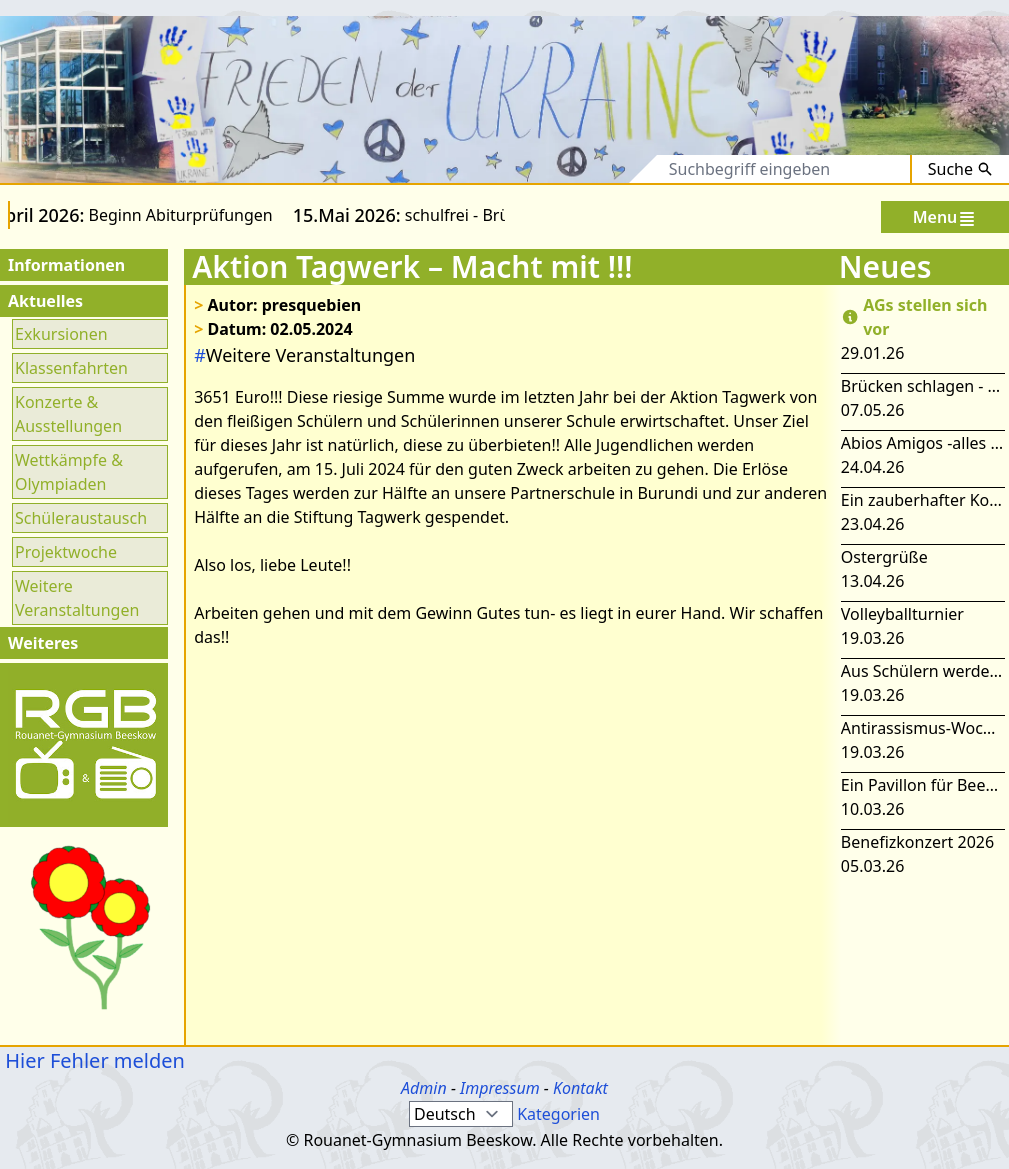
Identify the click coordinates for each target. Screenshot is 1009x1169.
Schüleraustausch (81, 518)
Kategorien (558, 1114)
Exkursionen (61, 334)
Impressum (500, 1088)
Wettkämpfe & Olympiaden (69, 472)
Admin (424, 1088)
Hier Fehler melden (92, 1060)
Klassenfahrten (71, 368)
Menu (945, 217)
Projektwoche (66, 552)
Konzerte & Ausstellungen (68, 414)
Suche (960, 169)
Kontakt (580, 1088)
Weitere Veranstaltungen (77, 598)
